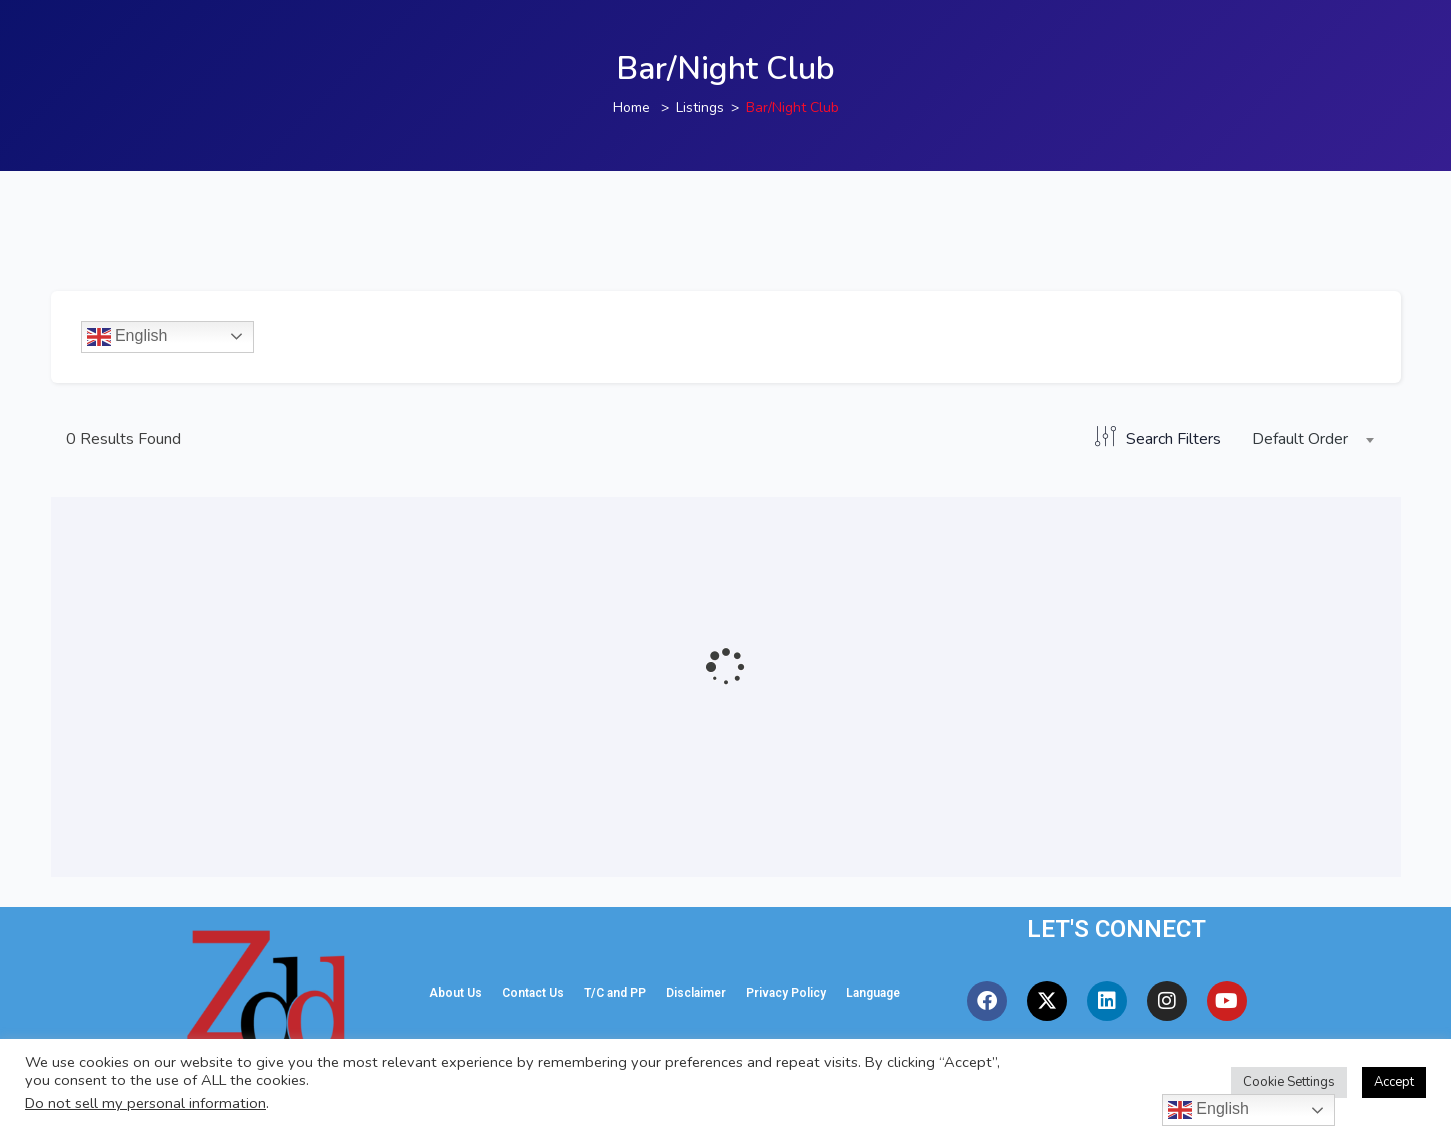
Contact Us (533, 993)
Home (631, 107)
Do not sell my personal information (145, 1103)
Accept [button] (1394, 1082)
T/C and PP (615, 993)
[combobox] (1308, 440)
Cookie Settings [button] (1289, 1082)
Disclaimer (696, 993)
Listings (700, 107)
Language (873, 993)
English (127, 337)
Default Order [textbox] (1300, 439)
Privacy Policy (786, 993)
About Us (455, 993)
